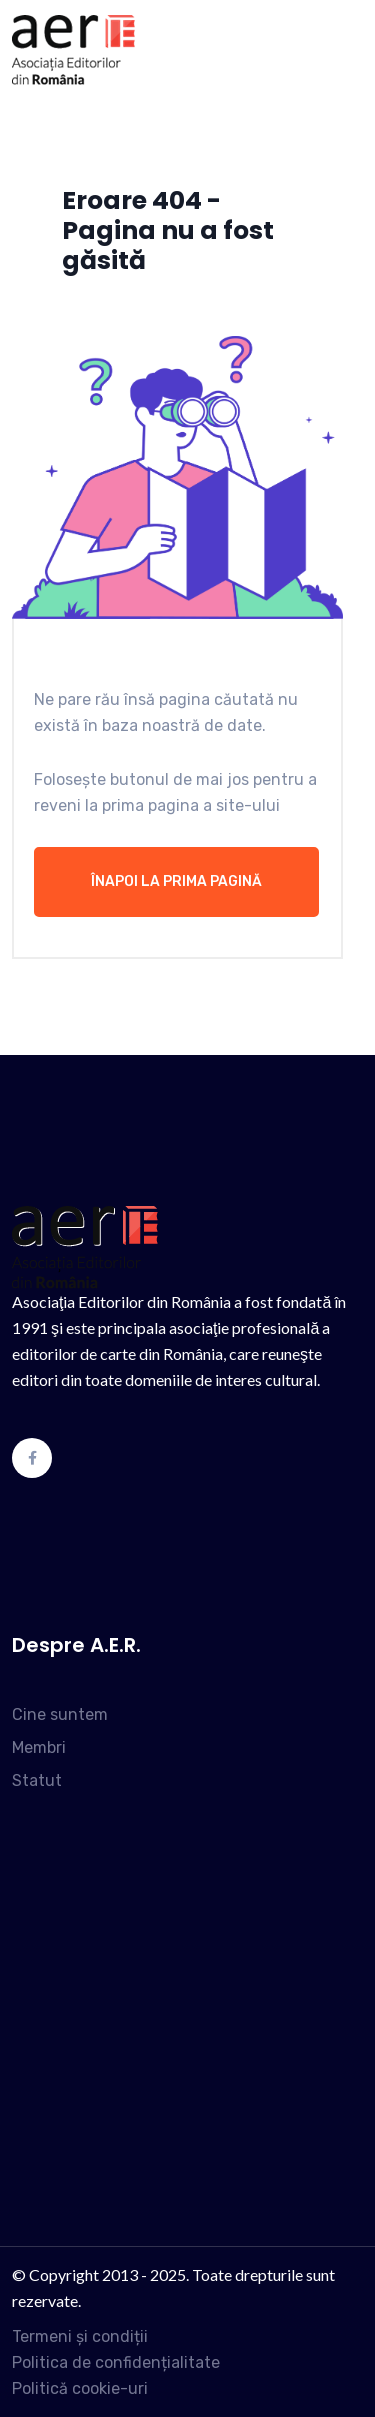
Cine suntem (60, 1714)
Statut (37, 1780)
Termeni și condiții (80, 2336)
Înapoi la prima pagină (176, 881)
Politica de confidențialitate (116, 2362)
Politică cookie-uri (80, 2388)
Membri (39, 1747)
